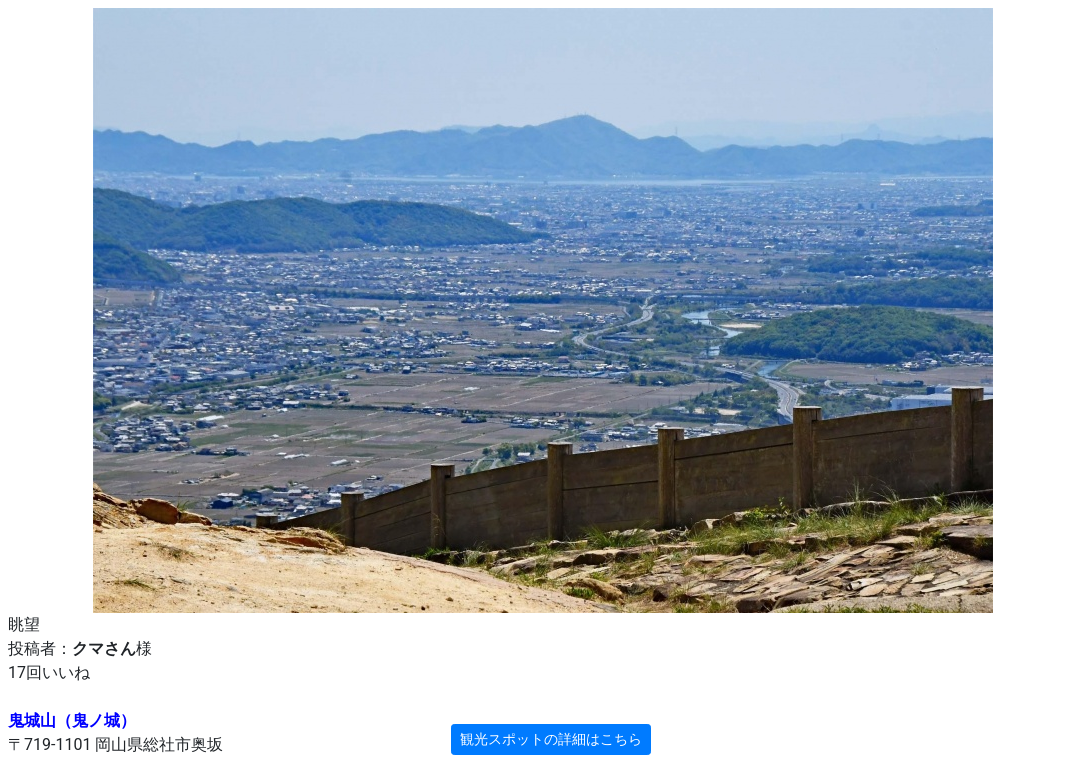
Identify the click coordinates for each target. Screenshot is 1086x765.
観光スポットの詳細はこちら (551, 739)
